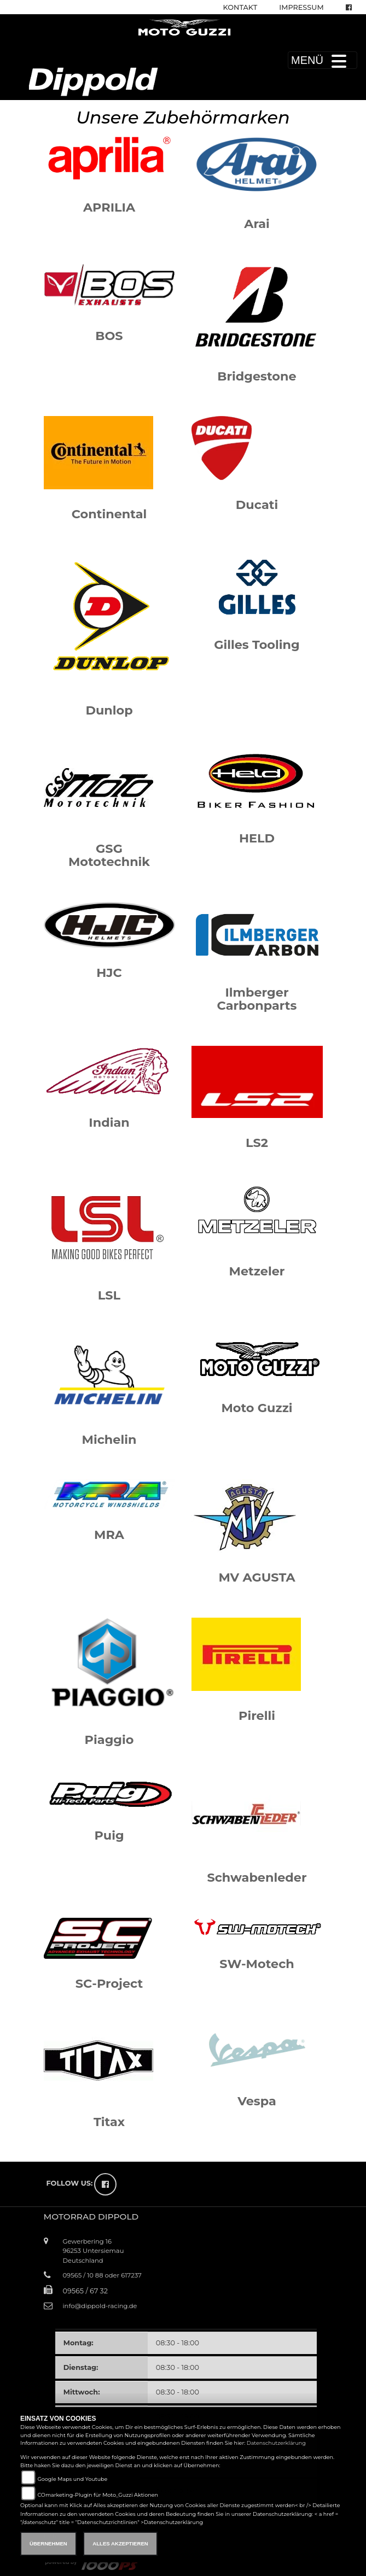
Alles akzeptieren (120, 2543)
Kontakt (240, 7)
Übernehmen (48, 2543)
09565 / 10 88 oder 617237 (102, 2275)
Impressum (301, 7)
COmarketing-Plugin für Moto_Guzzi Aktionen (97, 2495)
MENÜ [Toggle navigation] (322, 60)
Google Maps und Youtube (72, 2479)
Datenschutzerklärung (276, 2443)
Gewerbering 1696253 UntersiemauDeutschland (93, 2250)
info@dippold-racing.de (100, 2306)
